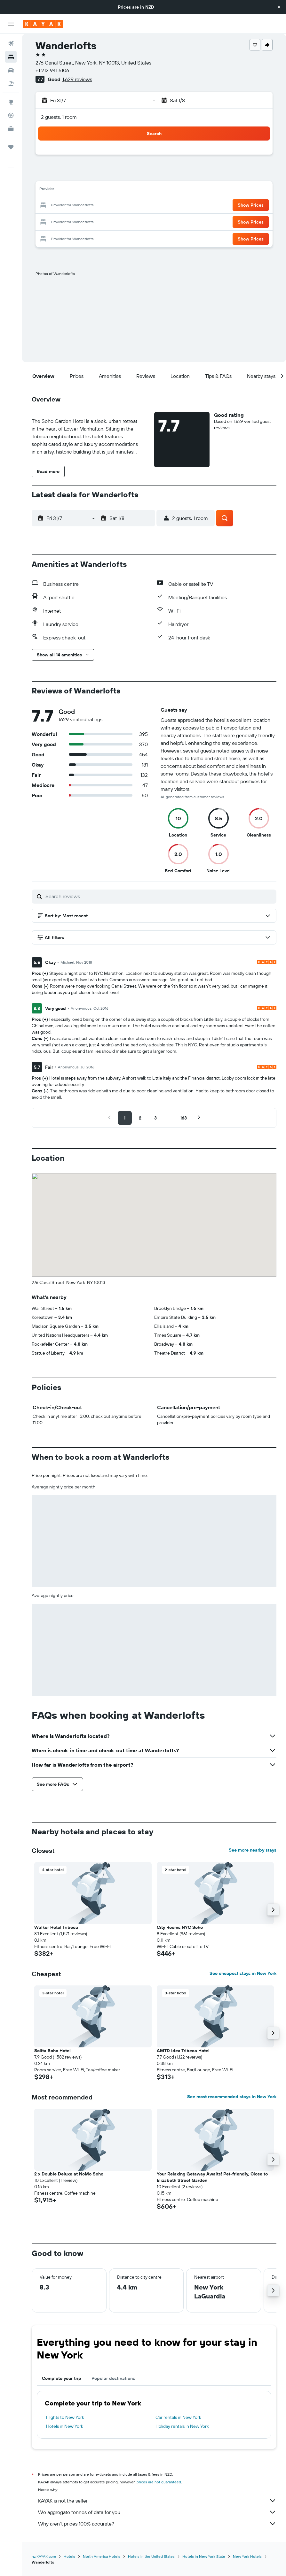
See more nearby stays (252, 1850)
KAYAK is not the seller (157, 2500)
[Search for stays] (11, 56)
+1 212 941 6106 (52, 70)
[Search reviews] (159, 896)
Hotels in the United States (151, 2556)
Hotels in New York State (203, 2556)
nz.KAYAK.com (44, 2556)
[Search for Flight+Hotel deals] (11, 83)
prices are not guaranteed (159, 2482)
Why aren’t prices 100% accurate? (157, 2523)
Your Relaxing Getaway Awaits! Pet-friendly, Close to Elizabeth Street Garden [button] (212, 2177)
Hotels (69, 2556)
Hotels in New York (64, 2426)
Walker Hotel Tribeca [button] (56, 1927)
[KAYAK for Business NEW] (11, 128)
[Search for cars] (11, 70)
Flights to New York (65, 2417)
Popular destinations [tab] (113, 2378)
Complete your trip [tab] (61, 2378)
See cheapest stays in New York (243, 1973)
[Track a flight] (11, 115)
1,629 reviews (77, 79)
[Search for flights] (11, 43)
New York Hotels (247, 2556)
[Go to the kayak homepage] (43, 24)
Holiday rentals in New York (182, 2426)
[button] (279, 7)
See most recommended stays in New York (231, 2096)
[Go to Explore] (11, 102)
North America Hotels (101, 2556)
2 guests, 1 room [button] (59, 117)
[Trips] (11, 147)
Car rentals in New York (178, 2417)
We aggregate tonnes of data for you (157, 2512)
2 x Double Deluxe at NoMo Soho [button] (68, 2174)
